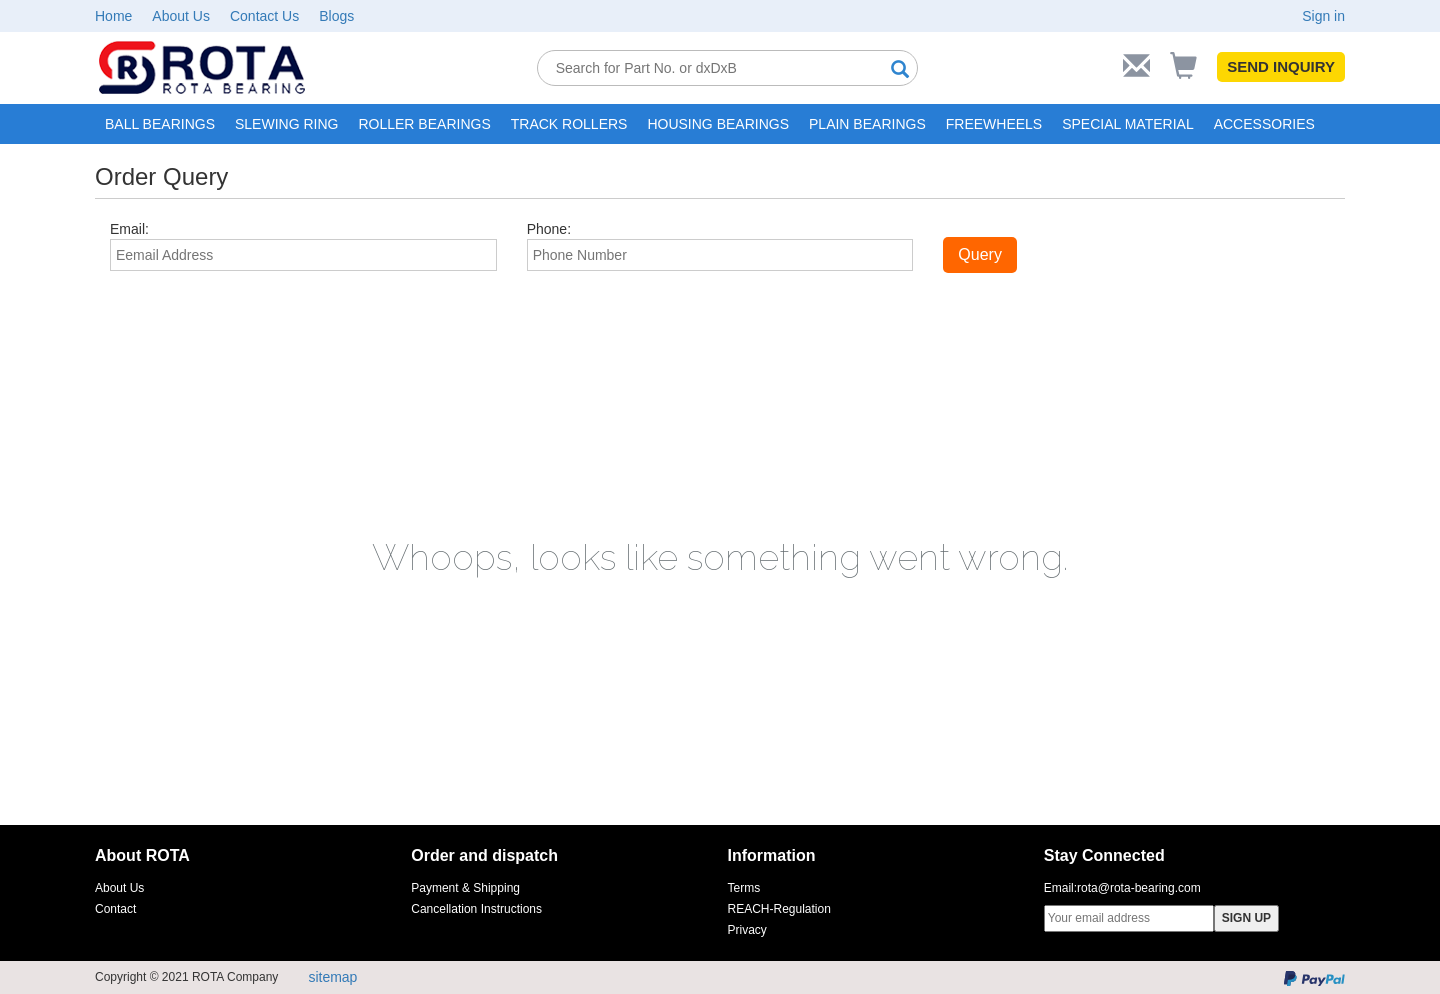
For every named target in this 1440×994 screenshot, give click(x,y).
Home (113, 16)
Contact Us (264, 16)
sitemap (332, 977)
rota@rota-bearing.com (1139, 888)
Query (980, 254)
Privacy (747, 930)
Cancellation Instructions (476, 909)
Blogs (336, 16)
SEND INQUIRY (1281, 66)
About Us (181, 16)
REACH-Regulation (779, 909)
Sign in (1323, 16)
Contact (115, 909)
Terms (744, 888)
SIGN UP (1246, 918)
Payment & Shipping (465, 888)
